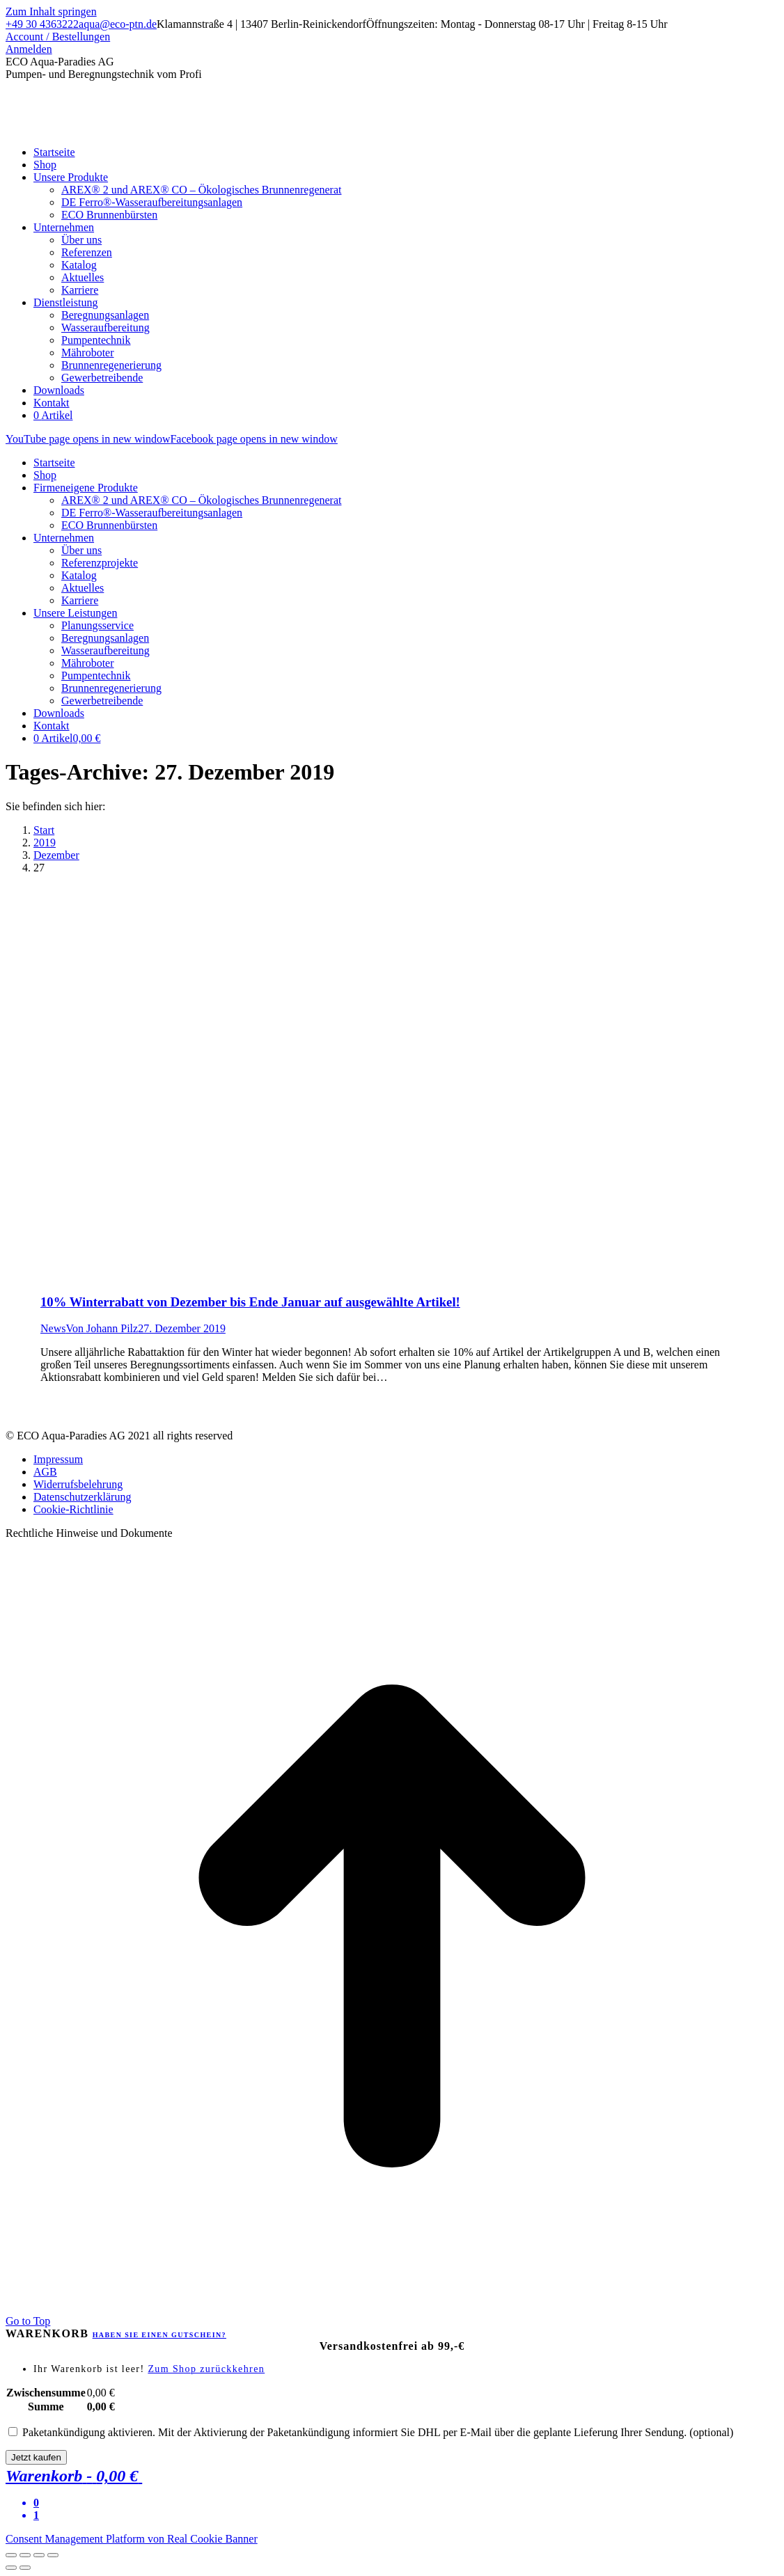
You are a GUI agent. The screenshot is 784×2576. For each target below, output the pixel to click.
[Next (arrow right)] (25, 2568)
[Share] (25, 2555)
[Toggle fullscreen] (39, 2555)
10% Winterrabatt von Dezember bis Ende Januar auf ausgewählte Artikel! (250, 1302)
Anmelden (29, 49)
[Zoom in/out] (52, 2555)
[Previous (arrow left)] (11, 2568)
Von (101, 1328)
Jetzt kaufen (36, 2457)
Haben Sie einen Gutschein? (159, 2335)
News (52, 1328)
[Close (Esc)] (11, 2555)
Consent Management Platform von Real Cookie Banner (132, 2539)
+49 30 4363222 (42, 24)
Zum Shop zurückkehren (206, 2369)
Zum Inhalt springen (51, 11)
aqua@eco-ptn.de (118, 24)
